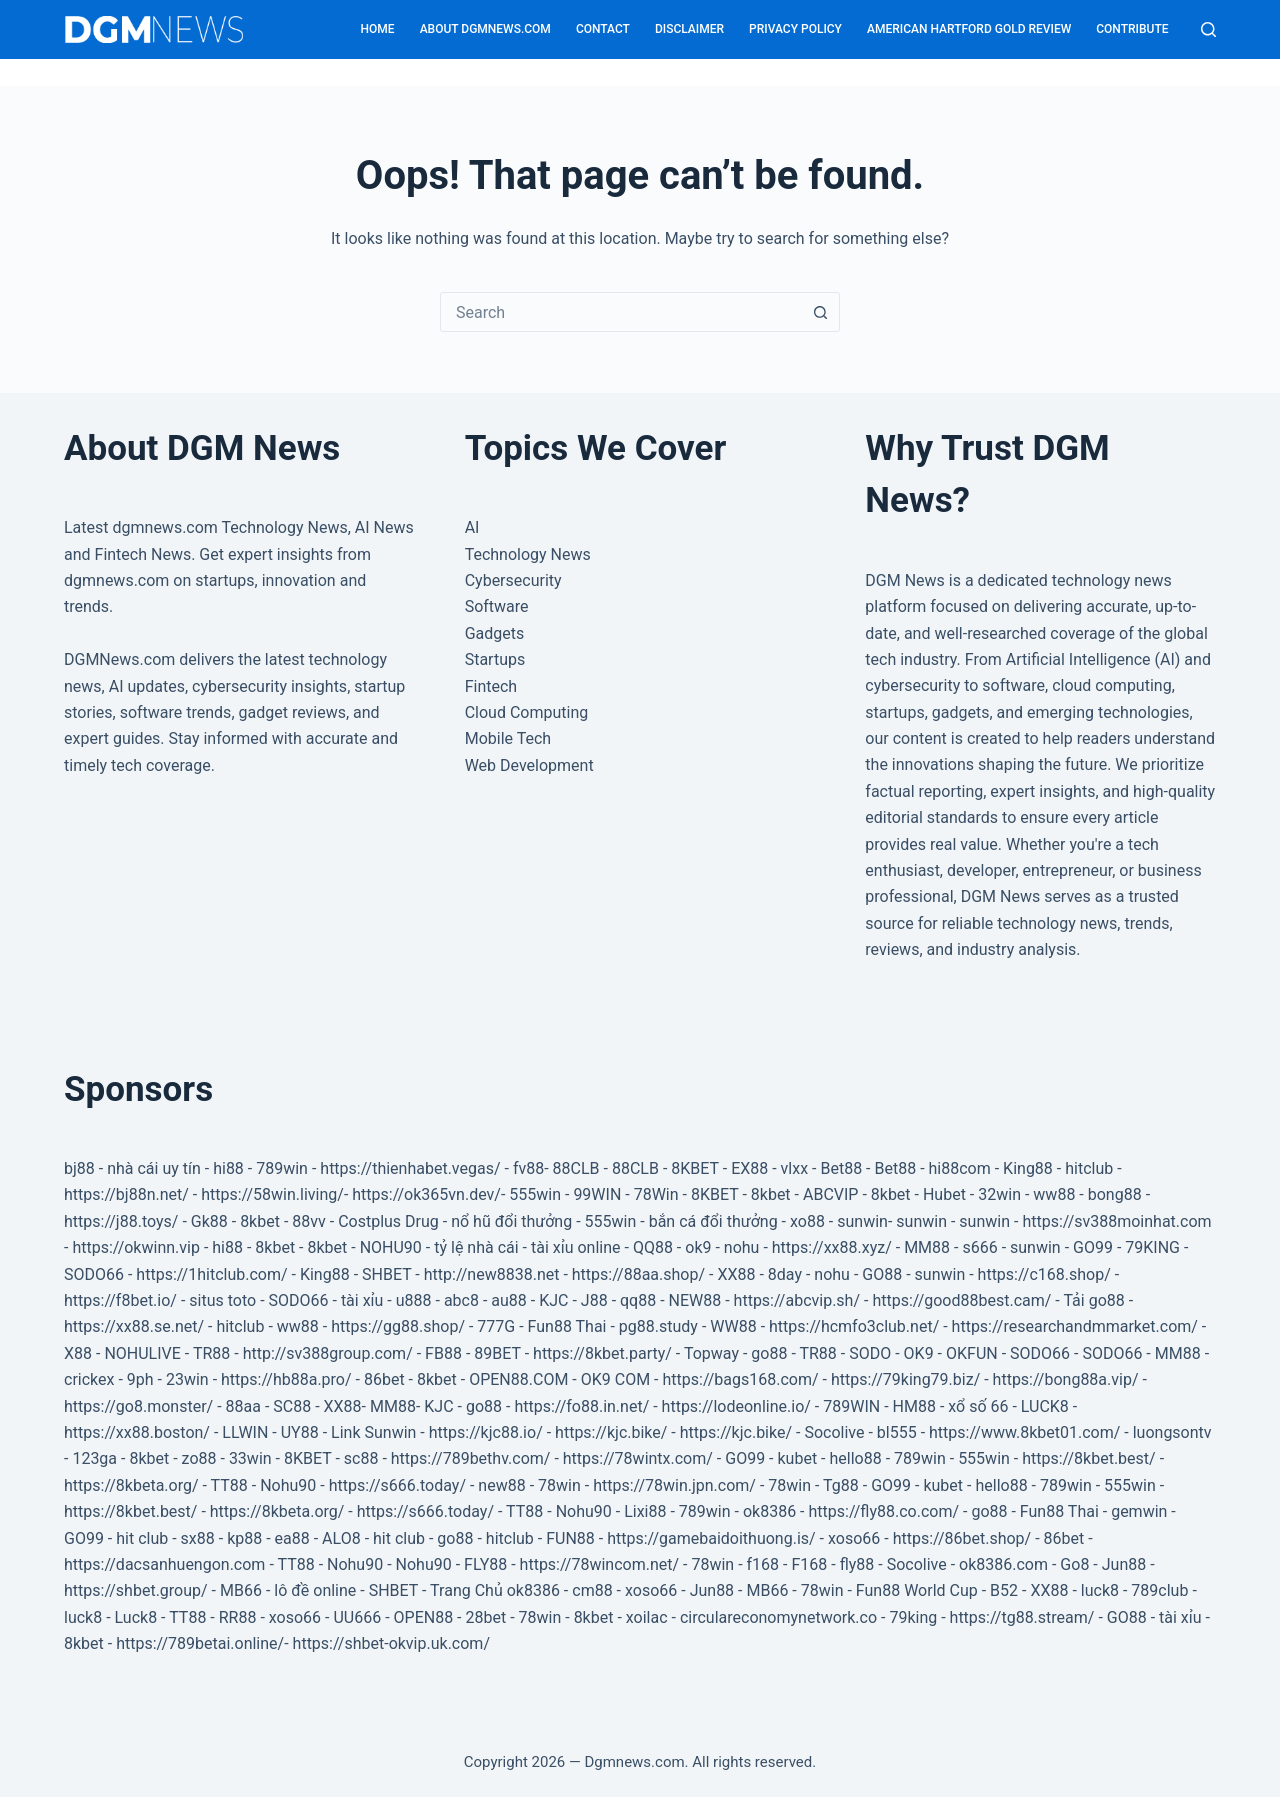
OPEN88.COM (518, 1379)
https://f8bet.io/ (120, 1300)
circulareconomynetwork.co (778, 1617)
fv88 (528, 1168)
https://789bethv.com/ (471, 1458)
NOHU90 (391, 1247)
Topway (711, 1353)
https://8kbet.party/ (602, 1353)
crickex (89, 1379)
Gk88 (209, 1221)
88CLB (576, 1168)
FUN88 (570, 1538)
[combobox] (621, 312)
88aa (243, 1406)
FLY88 (485, 1564)
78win (559, 1485)
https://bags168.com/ (740, 1379)
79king (913, 1617)
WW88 (733, 1326)
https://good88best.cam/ (961, 1300)
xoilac (647, 1617)
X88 (78, 1353)
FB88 (443, 1353)
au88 (509, 1300)
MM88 (927, 1247)
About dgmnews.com (485, 29)
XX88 (736, 1274)
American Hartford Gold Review (969, 29)
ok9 (698, 1247)
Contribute (1132, 29)
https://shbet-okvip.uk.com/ (391, 1643)
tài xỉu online (576, 1247)
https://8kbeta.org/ (131, 1485)
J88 (594, 1300)
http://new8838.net (492, 1274)
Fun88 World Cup (917, 1590)
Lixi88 (645, 1511)
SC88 (292, 1406)
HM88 (914, 1406)
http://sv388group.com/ (328, 1353)
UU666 (357, 1617)
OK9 (919, 1353)
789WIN (851, 1406)
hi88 (228, 1168)
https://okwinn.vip (136, 1247)
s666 (979, 1247)
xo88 (807, 1221)
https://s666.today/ (397, 1485)
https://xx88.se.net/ (134, 1326)
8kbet (771, 1194)
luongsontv (1172, 1432)
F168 (809, 1564)
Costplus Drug (388, 1221)
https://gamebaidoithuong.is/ (711, 1538)
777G (496, 1326)
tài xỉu (362, 1300)
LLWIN (245, 1432)
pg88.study (658, 1326)
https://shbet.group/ (136, 1590)
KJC (553, 1300)
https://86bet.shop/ (962, 1538)
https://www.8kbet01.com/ (1024, 1432)
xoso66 (854, 1538)
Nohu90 (288, 1485)
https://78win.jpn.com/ (674, 1485)
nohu (742, 1247)
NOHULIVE (142, 1353)
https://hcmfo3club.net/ (854, 1326)
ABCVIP (830, 1194)
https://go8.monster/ (138, 1406)
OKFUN (972, 1353)
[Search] (1208, 29)
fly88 (857, 1564)
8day (785, 1274)
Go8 (1074, 1564)
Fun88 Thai (567, 1326)
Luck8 (136, 1617)
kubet (797, 1458)
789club (1159, 1590)
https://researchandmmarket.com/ (1075, 1326)
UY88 (300, 1432)
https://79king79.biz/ (905, 1379)
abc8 (461, 1300)
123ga (94, 1458)
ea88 (292, 1538)
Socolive (834, 1432)
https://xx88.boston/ (137, 1432)
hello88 (855, 1458)
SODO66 (94, 1274)
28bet (485, 1617)
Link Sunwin (373, 1432)
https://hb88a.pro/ (286, 1379)
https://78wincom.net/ (600, 1564)
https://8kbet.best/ (1088, 1458)
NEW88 (695, 1300)
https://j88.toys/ (121, 1221)
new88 (501, 1485)
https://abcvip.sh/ (797, 1300)
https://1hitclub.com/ (211, 1274)
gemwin (1139, 1511)
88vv (308, 1221)
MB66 (241, 1590)
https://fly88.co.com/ (883, 1511)
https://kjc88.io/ (486, 1432)
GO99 (1093, 1247)
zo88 (199, 1458)
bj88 (79, 1168)
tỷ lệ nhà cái (476, 1247)
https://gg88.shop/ (398, 1326)
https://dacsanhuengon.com (164, 1564)
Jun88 (1124, 1564)
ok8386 (769, 1511)
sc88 (361, 1458)
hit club (142, 1538)
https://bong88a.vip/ (1066, 1379)
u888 (414, 1300)
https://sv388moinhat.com (1116, 1221)
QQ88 (653, 1247)
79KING (1152, 1247)
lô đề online (315, 1590)
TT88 (229, 1485)
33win (250, 1458)
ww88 (1054, 1194)
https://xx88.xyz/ (832, 1247)
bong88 (1115, 1194)
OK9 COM (615, 1379)
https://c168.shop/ (1044, 1274)
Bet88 (841, 1168)
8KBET (694, 1168)
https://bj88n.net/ (126, 1194)
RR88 (238, 1617)
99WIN (597, 1194)
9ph (140, 1379)
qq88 (638, 1300)
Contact (603, 29)
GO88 (882, 1274)
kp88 (244, 1538)
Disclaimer (689, 29)
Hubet (944, 1194)
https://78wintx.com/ (640, 1458)
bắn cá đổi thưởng (713, 1221)
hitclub (1089, 1168)
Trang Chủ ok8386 (495, 1590)
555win (535, 1194)
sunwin (862, 1221)
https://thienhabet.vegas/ (410, 1168)
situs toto (222, 1300)
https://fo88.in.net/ (581, 1406)
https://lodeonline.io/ (736, 1406)
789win (282, 1168)
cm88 (592, 1590)
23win (187, 1379)
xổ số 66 (978, 1406)
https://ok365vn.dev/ (426, 1194)
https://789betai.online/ (200, 1643)
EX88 (749, 1168)
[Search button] (820, 312)
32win (999, 1194)
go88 (769, 1353)
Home (378, 29)
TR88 (211, 1353)
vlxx (795, 1168)
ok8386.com (1003, 1564)
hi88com (960, 1168)
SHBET (386, 1274)
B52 (1004, 1590)
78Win (656, 1194)
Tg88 (841, 1485)
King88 (1028, 1168)
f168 (763, 1564)
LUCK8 (1045, 1406)
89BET (497, 1353)
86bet (384, 1379)
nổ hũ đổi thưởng (511, 1221)
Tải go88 (1093, 1300)
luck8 (1100, 1590)
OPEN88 (424, 1617)
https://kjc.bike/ (611, 1432)
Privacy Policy (795, 29)
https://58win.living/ (272, 1194)
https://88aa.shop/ (638, 1274)
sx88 (198, 1538)
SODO (870, 1353)
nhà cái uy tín (154, 1168)
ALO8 (341, 1538)
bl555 (897, 1432)
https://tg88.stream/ (1022, 1617)
